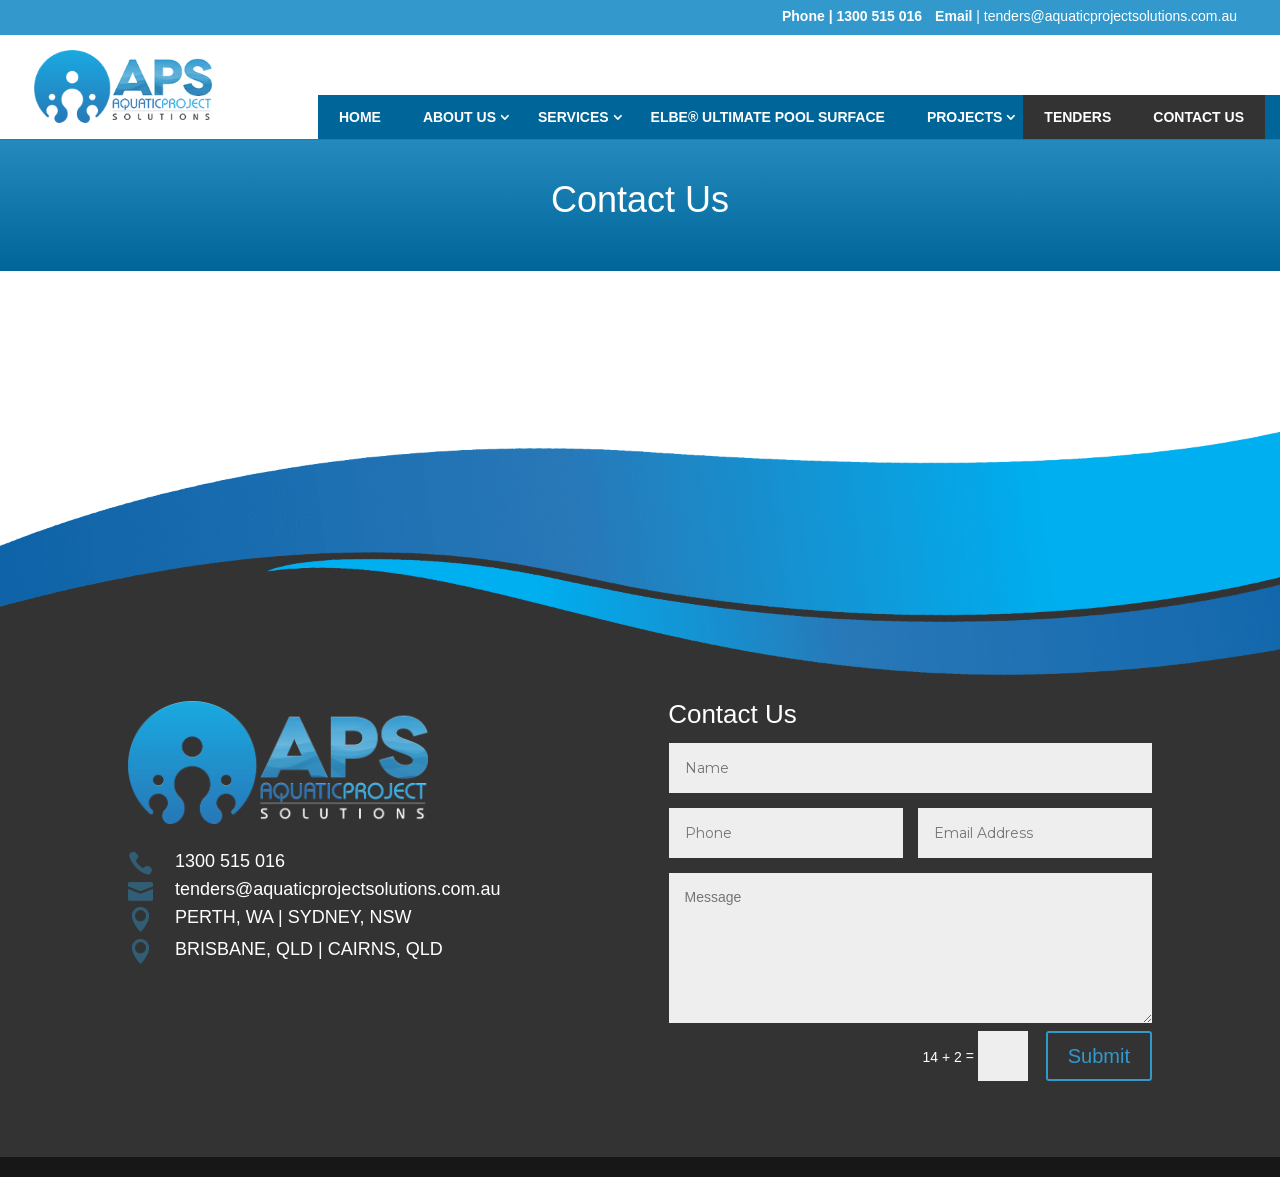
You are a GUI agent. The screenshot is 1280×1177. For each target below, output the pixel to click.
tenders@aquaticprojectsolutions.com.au (337, 889)
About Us (459, 117)
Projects (964, 117)
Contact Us (1198, 117)
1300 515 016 (230, 861)
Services (573, 117)
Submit (1099, 1056)
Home (360, 117)
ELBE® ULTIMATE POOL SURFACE (768, 117)
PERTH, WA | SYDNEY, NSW (293, 917)
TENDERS (1077, 117)
